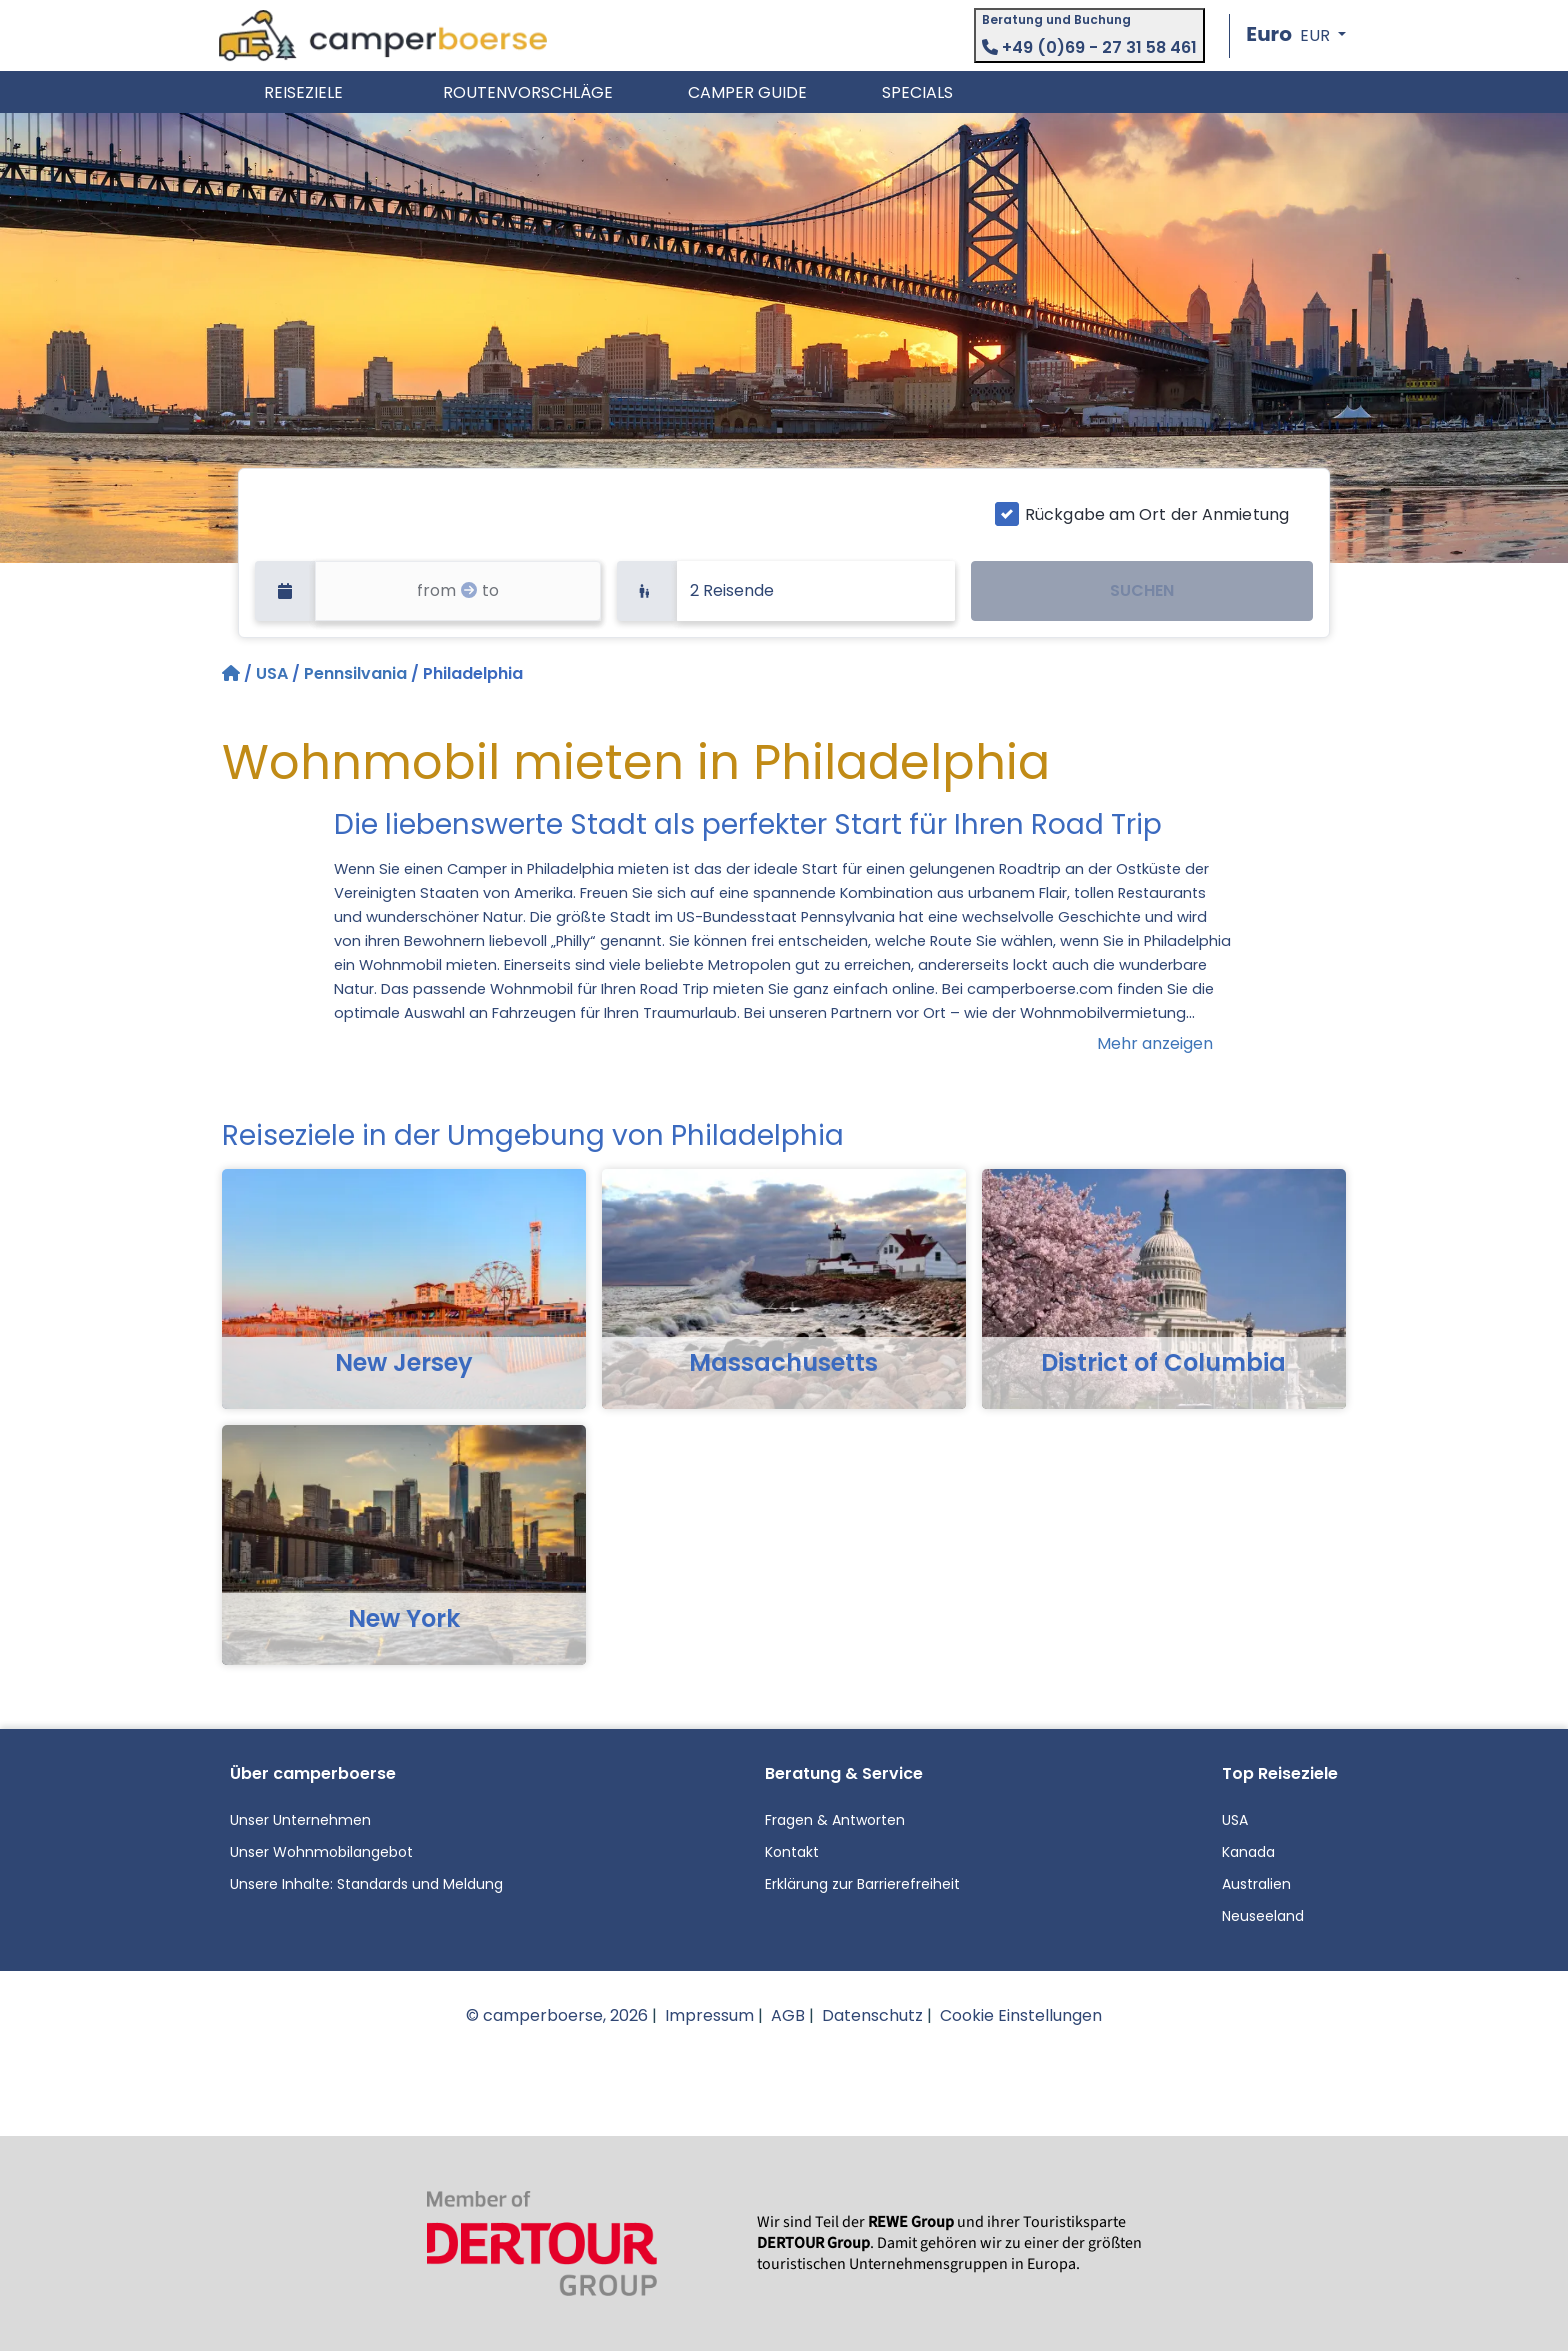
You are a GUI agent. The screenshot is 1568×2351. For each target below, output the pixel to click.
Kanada (1248, 1852)
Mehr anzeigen (1155, 1043)
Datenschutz (872, 2015)
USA (272, 673)
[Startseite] (233, 673)
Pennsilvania (355, 673)
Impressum (709, 2015)
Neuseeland (1263, 1916)
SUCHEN (1142, 590)
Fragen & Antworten (835, 1820)
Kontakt (792, 1852)
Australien (1256, 1884)
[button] (1296, 35)
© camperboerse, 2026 (557, 2015)
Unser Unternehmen (300, 1820)
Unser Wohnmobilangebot (321, 1852)
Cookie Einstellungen (1021, 2015)
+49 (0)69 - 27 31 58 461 (1089, 47)
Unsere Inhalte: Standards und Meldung (366, 1884)
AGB (788, 2015)
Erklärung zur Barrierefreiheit (862, 1884)
